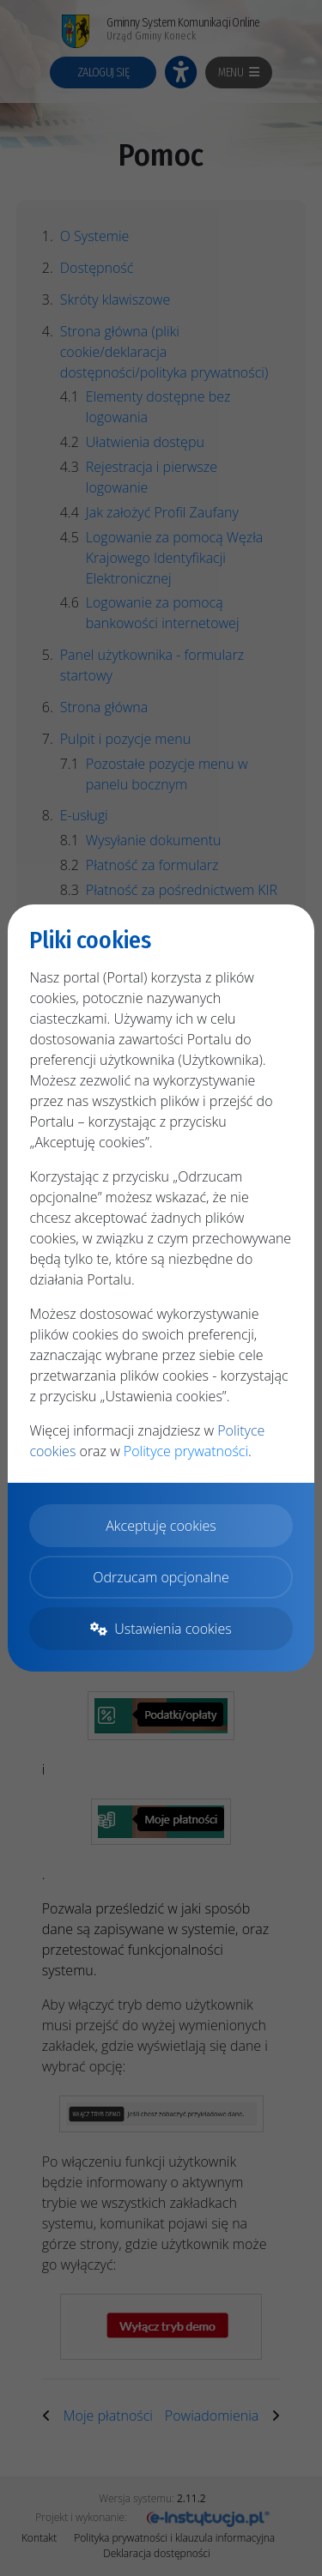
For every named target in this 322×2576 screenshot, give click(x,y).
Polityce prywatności (186, 1451)
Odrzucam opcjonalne (160, 1577)
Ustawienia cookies (160, 1628)
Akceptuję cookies (161, 1525)
